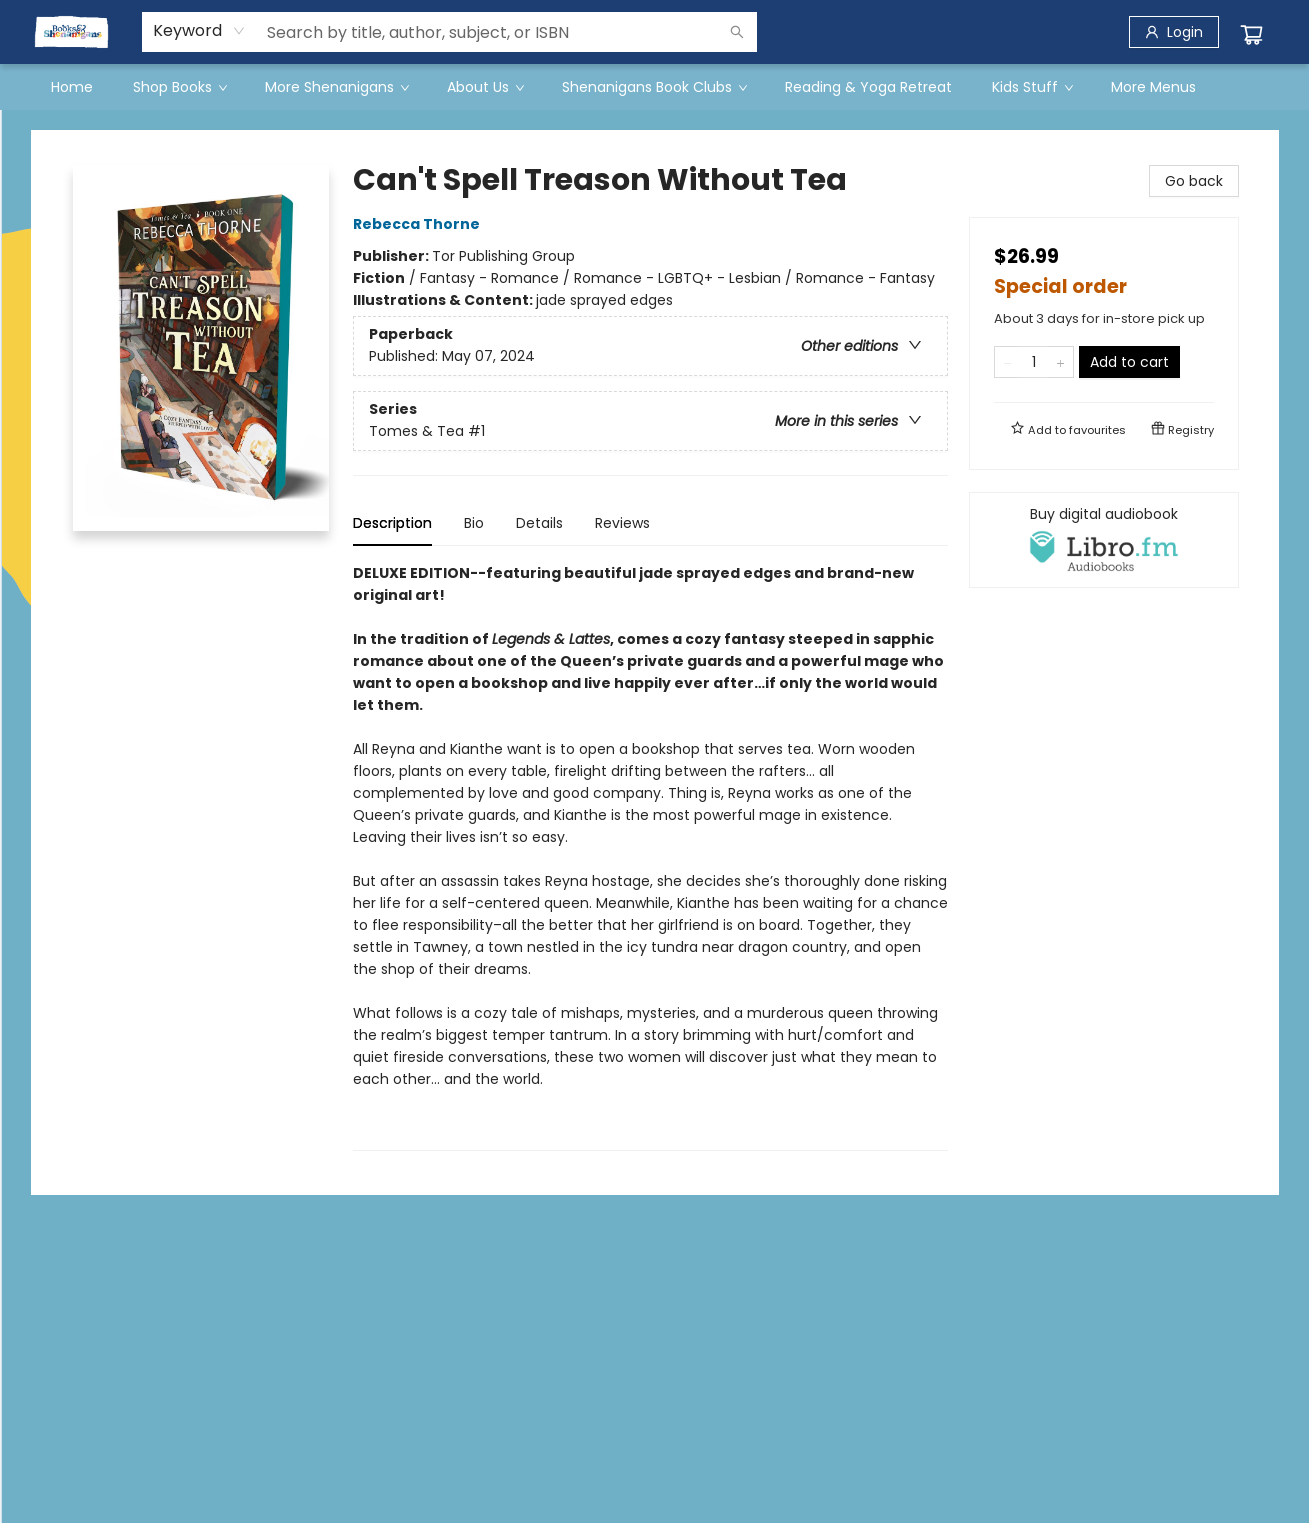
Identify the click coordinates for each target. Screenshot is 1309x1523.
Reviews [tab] (622, 523)
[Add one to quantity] (1060, 362)
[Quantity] (1034, 362)
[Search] (737, 32)
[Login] (1174, 32)
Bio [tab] (474, 523)
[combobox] (199, 31)
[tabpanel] (650, 856)
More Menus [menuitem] (1153, 87)
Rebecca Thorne (419, 224)
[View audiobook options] (1104, 540)
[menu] (655, 87)
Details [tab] (539, 523)
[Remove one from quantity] (1007, 362)
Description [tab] (392, 523)
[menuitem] (72, 87)
